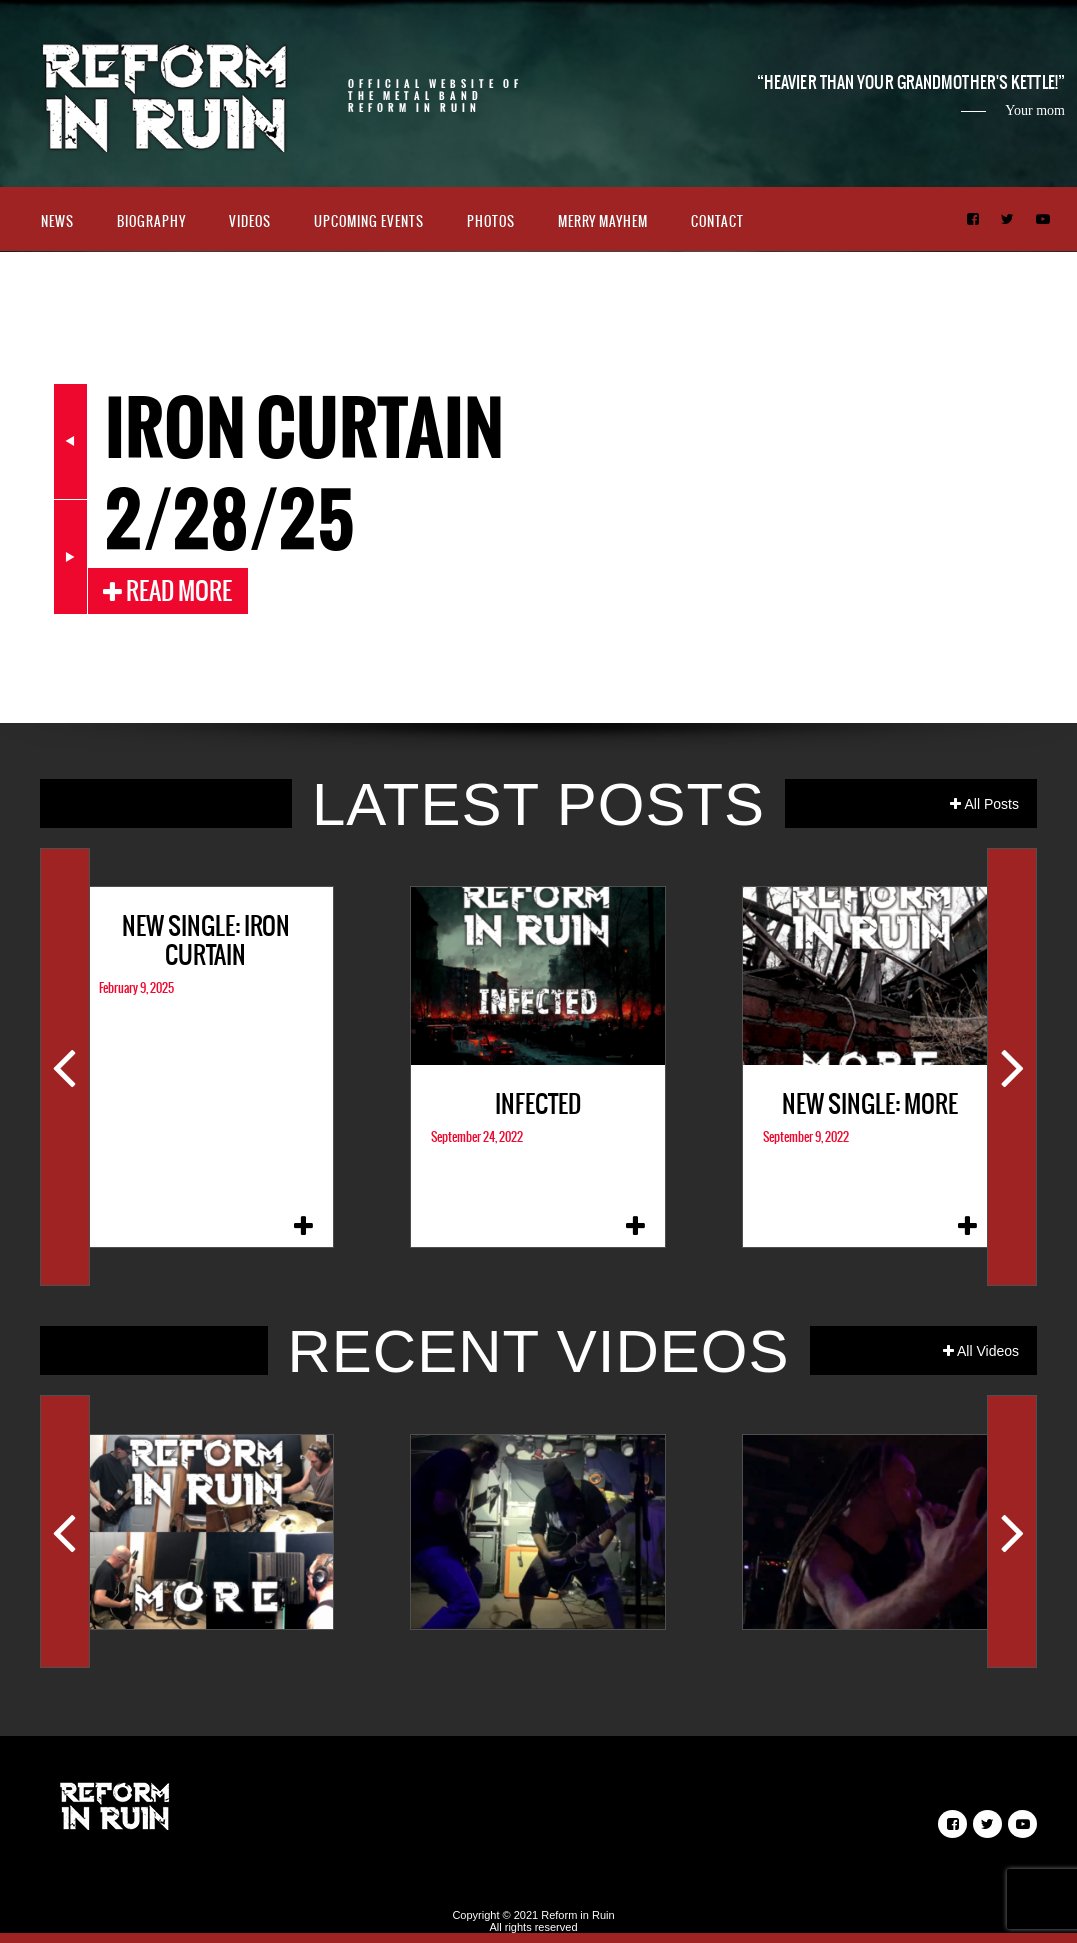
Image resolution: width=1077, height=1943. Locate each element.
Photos (491, 221)
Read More (167, 591)
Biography (151, 221)
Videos (250, 221)
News (57, 221)
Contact (717, 221)
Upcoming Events (369, 221)
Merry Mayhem (603, 221)
